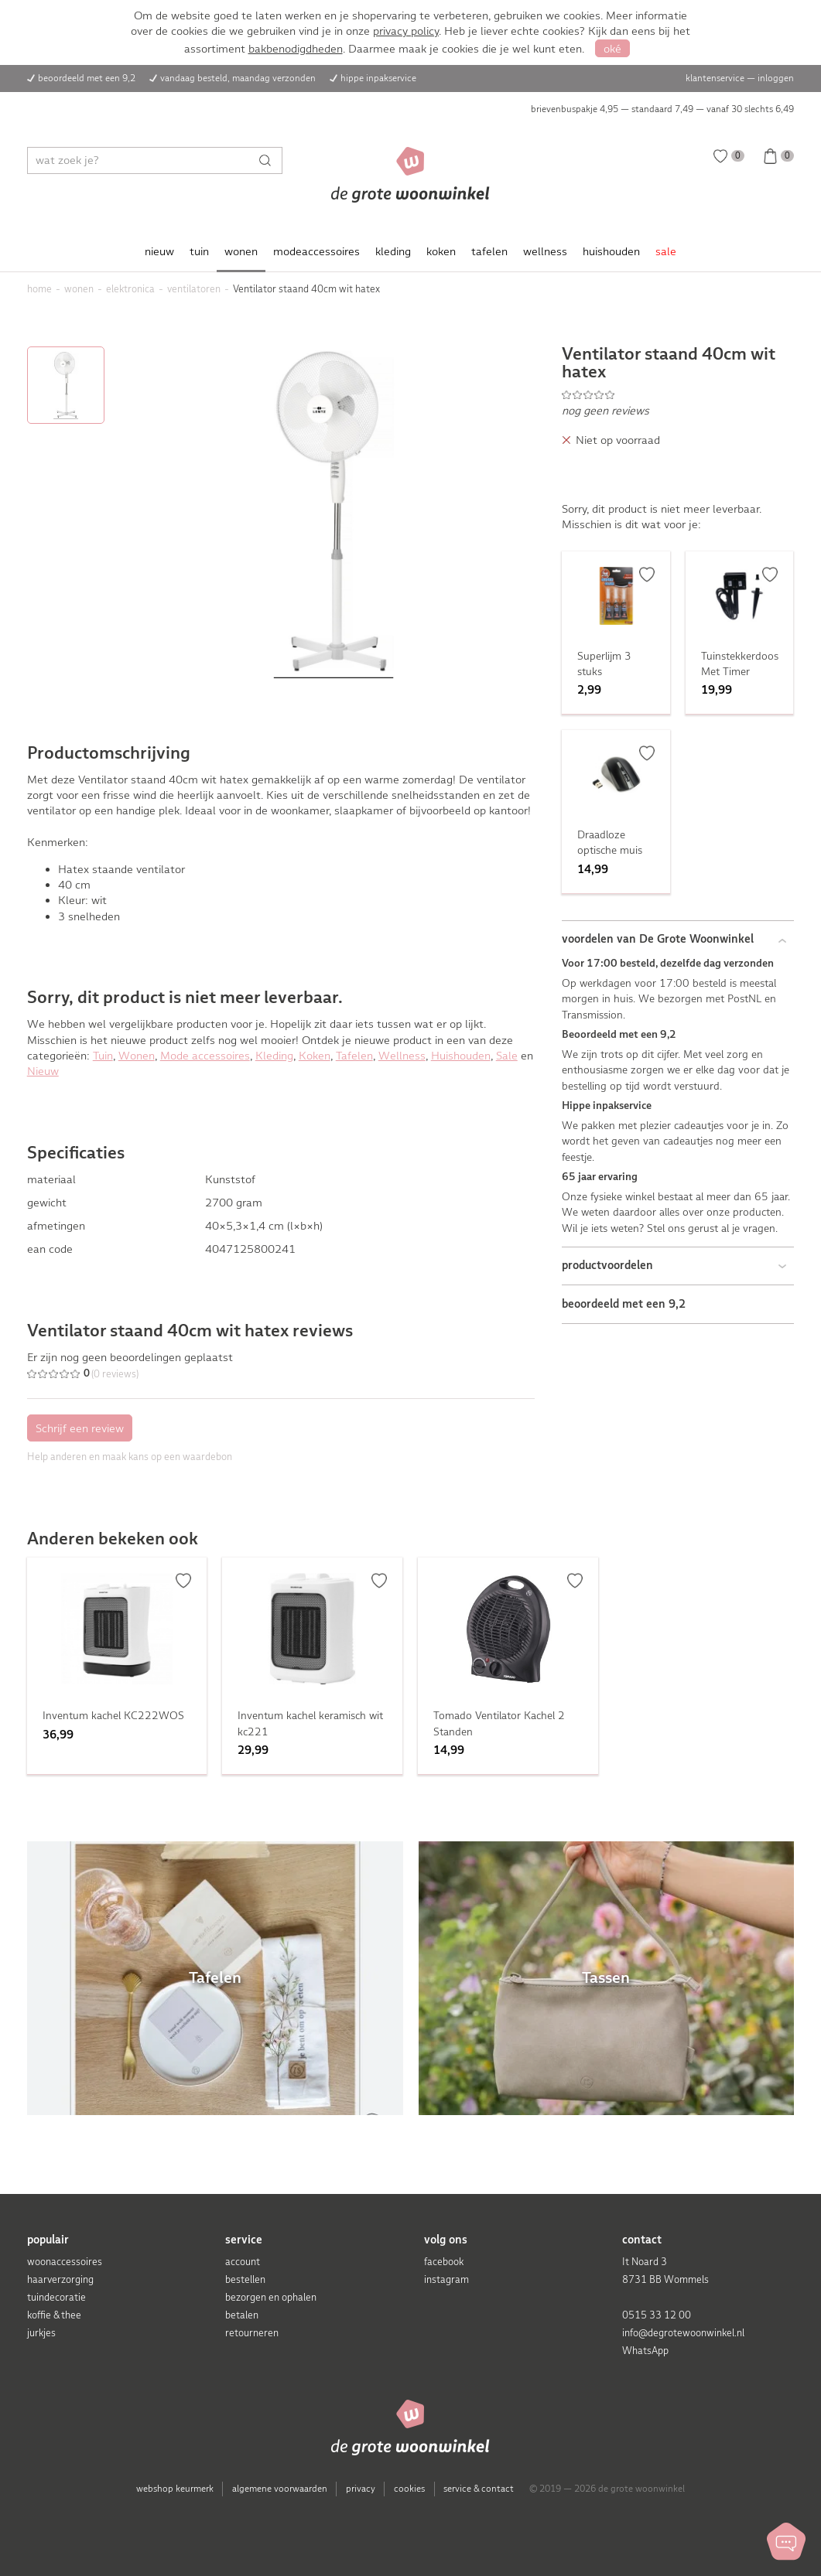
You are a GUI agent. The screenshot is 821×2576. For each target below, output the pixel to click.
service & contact (478, 2488)
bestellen (245, 2279)
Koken (314, 1056)
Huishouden (461, 1056)
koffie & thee (54, 2315)
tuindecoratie (56, 2297)
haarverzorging (60, 2279)
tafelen (489, 251)
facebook (444, 2261)
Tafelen (354, 1056)
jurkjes (41, 2333)
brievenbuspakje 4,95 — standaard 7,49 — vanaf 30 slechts (662, 109)
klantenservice (715, 78)
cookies (409, 2488)
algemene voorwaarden (279, 2488)
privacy (360, 2488)
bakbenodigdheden (295, 49)
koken (441, 251)
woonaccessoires (64, 2261)
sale (665, 251)
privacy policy (406, 31)
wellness (545, 251)
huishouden (611, 251)
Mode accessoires (205, 1056)
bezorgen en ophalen (270, 2297)
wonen (241, 251)
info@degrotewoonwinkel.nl (683, 2333)
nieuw (159, 251)
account (242, 2261)
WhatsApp (645, 2350)
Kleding (274, 1056)
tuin (199, 251)
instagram (446, 2279)
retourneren (252, 2333)
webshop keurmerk (175, 2488)
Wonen (136, 1056)
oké (612, 49)
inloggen (776, 78)
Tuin (103, 1056)
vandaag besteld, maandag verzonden (238, 78)
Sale (507, 1056)
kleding (393, 251)
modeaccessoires (316, 251)
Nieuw (43, 1071)
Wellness (402, 1056)
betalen (241, 2315)
